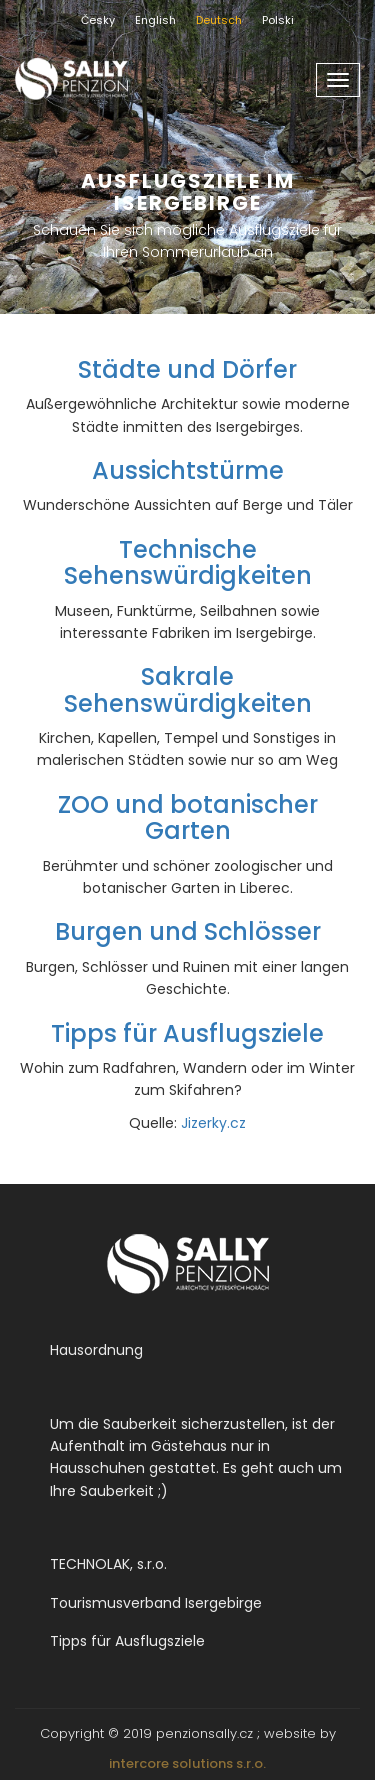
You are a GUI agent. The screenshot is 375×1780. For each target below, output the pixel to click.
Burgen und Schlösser (188, 931)
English (155, 20)
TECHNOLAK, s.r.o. (108, 1564)
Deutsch (219, 20)
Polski (278, 20)
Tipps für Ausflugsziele (187, 1033)
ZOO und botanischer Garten (188, 817)
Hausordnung (96, 1350)
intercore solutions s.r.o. (187, 1763)
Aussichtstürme (188, 470)
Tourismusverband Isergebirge (156, 1603)
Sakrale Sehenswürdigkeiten (188, 689)
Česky (98, 20)
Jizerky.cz (213, 1123)
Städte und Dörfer (187, 369)
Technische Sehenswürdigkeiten (188, 562)
